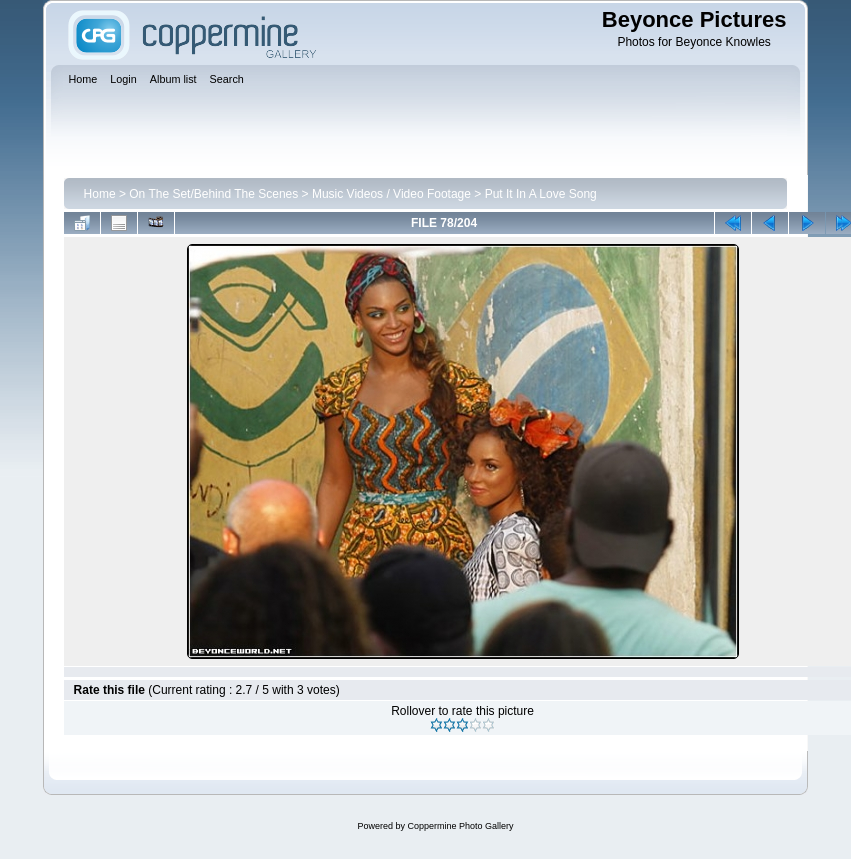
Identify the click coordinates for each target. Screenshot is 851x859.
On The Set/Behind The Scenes (213, 194)
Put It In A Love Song (541, 194)
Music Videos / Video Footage (391, 194)
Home (100, 194)
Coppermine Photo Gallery (460, 826)
